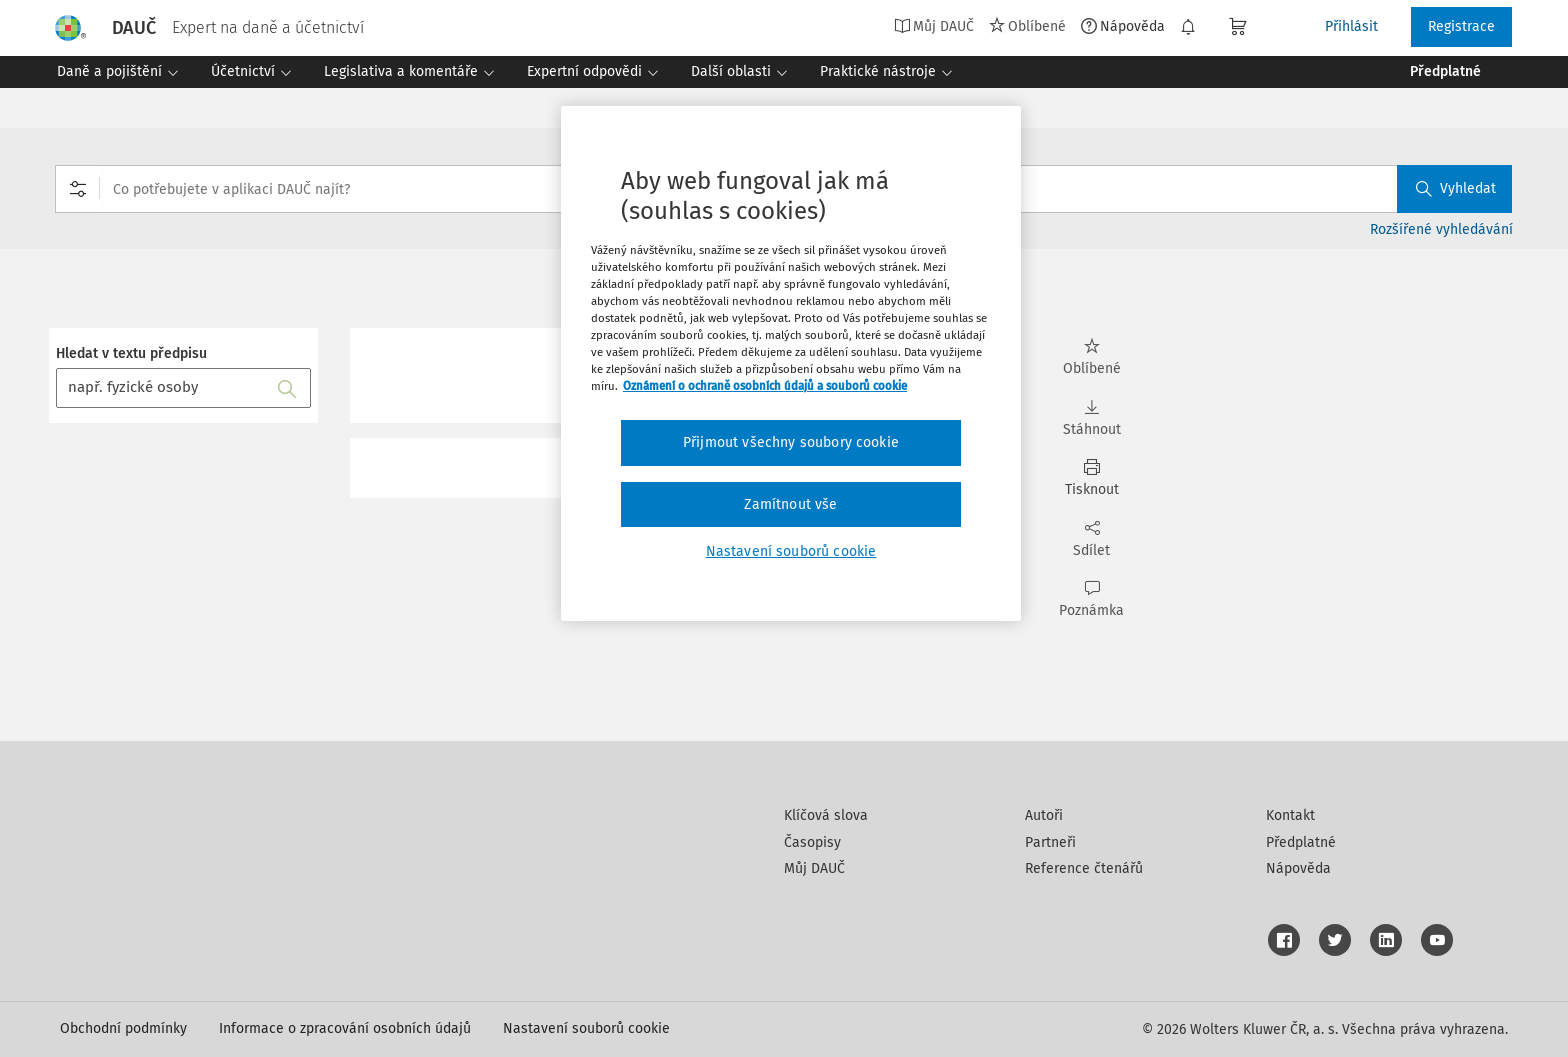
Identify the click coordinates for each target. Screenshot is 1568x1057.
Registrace (1461, 26)
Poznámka (1092, 599)
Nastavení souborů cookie (586, 1028)
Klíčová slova (826, 815)
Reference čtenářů (1084, 868)
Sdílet (1092, 539)
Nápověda (1123, 26)
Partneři (1050, 842)
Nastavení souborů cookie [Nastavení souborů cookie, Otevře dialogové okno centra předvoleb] (791, 551)
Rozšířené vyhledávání (1441, 229)
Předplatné (1301, 842)
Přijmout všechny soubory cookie (791, 442)
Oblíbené (1027, 26)
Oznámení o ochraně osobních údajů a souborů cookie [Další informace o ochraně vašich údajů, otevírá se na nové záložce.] (765, 386)
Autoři (1044, 815)
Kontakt (1290, 815)
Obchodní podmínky (123, 1028)
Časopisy (812, 842)
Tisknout (1092, 478)
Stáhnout (1092, 418)
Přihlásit (1351, 26)
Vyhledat (1456, 188)
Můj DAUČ (934, 26)
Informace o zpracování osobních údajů (345, 1028)
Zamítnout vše (790, 504)
